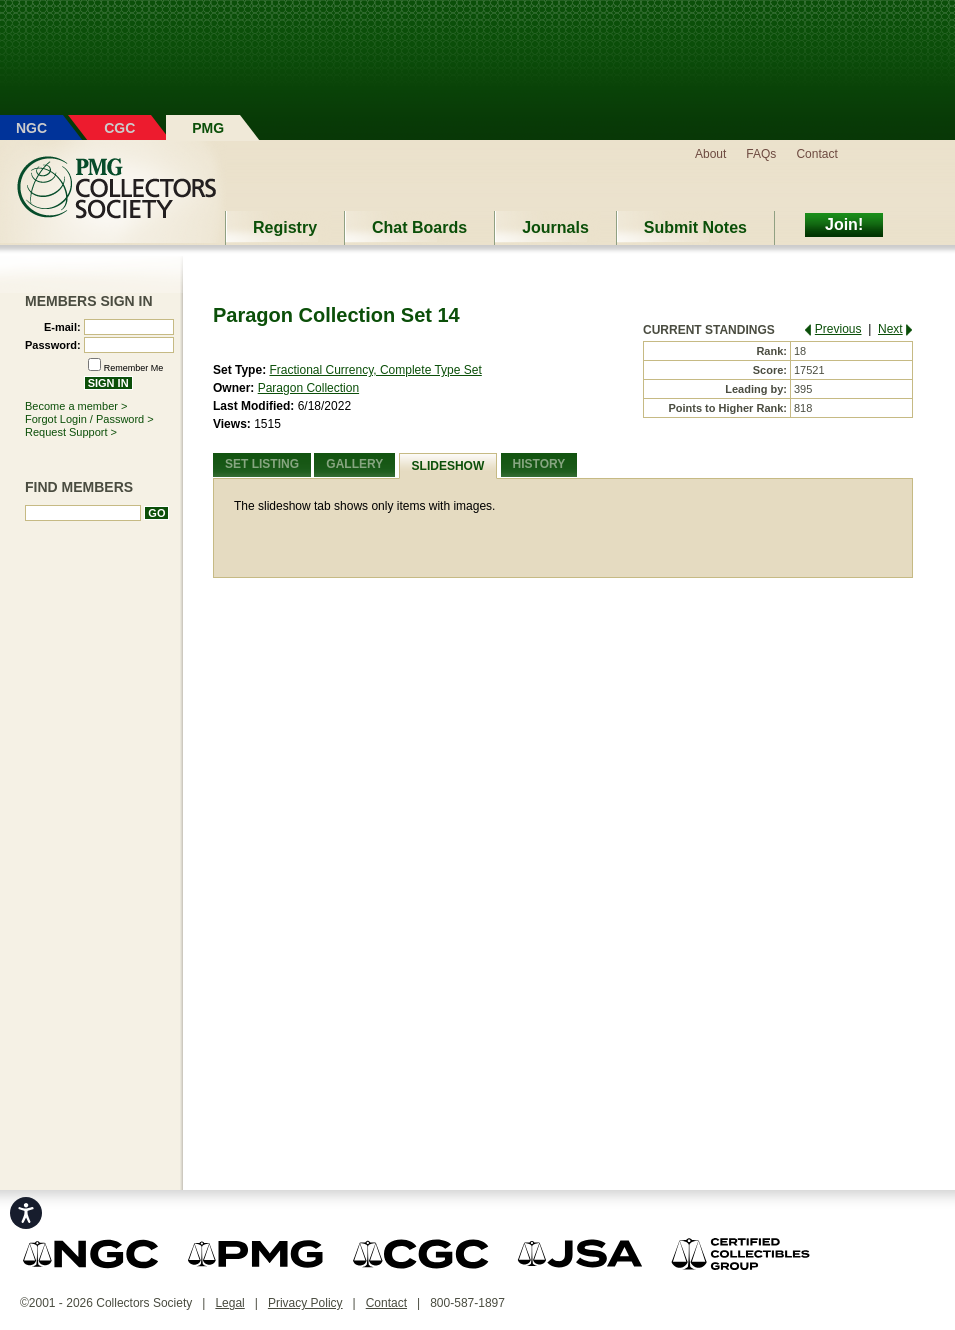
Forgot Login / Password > (89, 419)
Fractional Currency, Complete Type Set (375, 370)
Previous (838, 329)
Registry (285, 227)
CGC (119, 128)
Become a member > (76, 406)
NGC (31, 128)
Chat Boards (419, 227)
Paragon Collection (308, 388)
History (539, 464)
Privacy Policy (305, 1303)
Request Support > (71, 432)
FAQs (761, 154)
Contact (816, 154)
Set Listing (262, 464)
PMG (208, 128)
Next (890, 329)
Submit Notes (695, 227)
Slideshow (448, 466)
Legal (229, 1303)
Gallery (354, 464)
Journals (555, 227)
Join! (844, 224)
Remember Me (134, 368)
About (710, 154)
